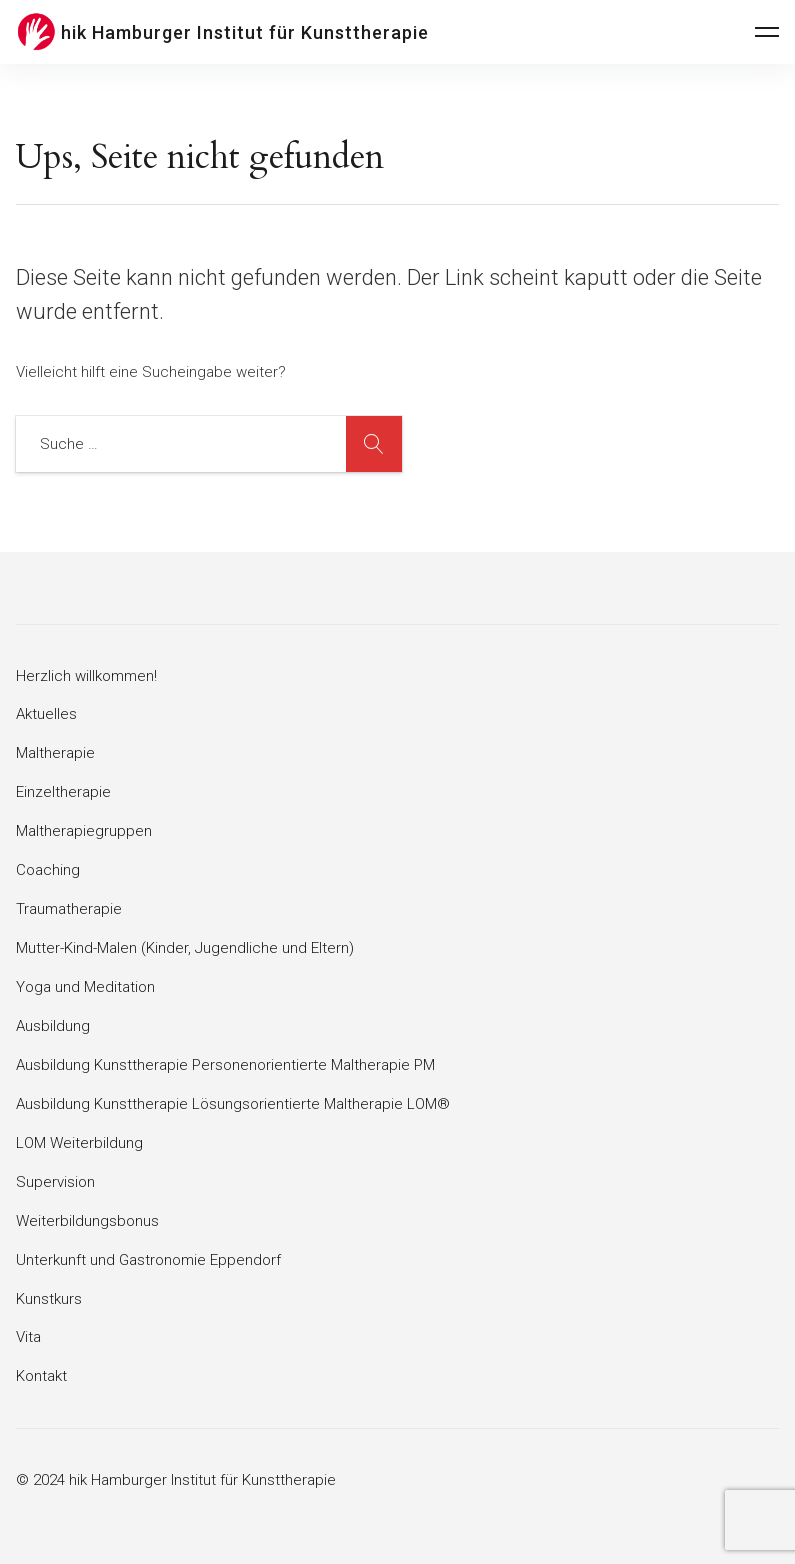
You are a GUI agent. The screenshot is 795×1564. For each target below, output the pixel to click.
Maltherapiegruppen (84, 831)
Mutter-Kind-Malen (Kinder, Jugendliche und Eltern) (185, 948)
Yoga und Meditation (85, 987)
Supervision (55, 1182)
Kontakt (41, 1376)
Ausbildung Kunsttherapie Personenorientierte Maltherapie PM (225, 1065)
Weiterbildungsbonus (87, 1221)
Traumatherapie (69, 909)
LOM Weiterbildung (79, 1143)
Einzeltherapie (63, 792)
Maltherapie (55, 753)
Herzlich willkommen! (86, 676)
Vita (28, 1337)
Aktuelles (46, 714)
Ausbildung (53, 1026)
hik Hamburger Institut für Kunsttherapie (245, 33)
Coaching (48, 870)
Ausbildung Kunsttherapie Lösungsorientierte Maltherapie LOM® (233, 1104)
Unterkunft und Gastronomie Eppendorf (148, 1260)
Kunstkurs (49, 1299)
